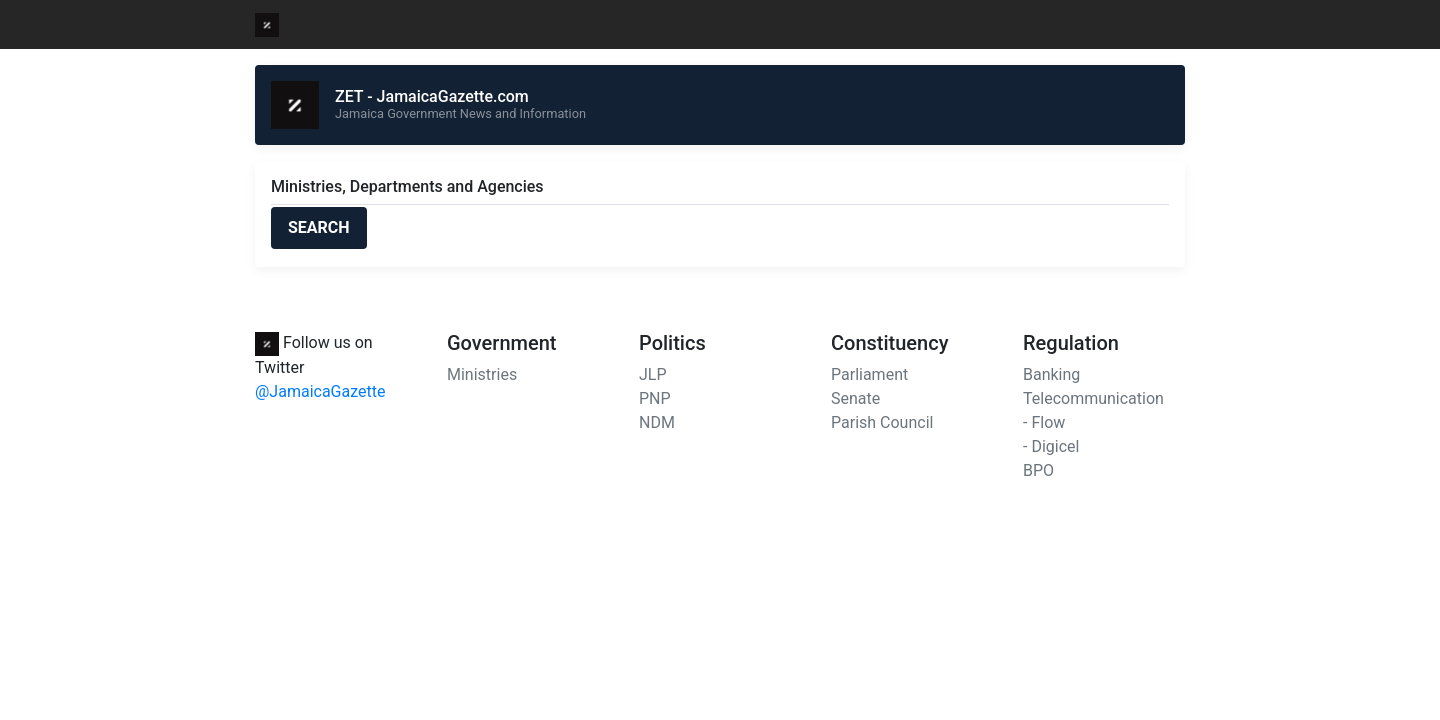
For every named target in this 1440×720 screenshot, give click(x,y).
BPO (1038, 470)
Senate (855, 398)
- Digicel (1051, 446)
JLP (653, 374)
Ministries (482, 374)
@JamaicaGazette (320, 391)
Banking (1051, 374)
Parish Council (882, 422)
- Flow (1044, 422)
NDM (657, 422)
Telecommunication (1093, 398)
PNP (655, 398)
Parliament (869, 374)
